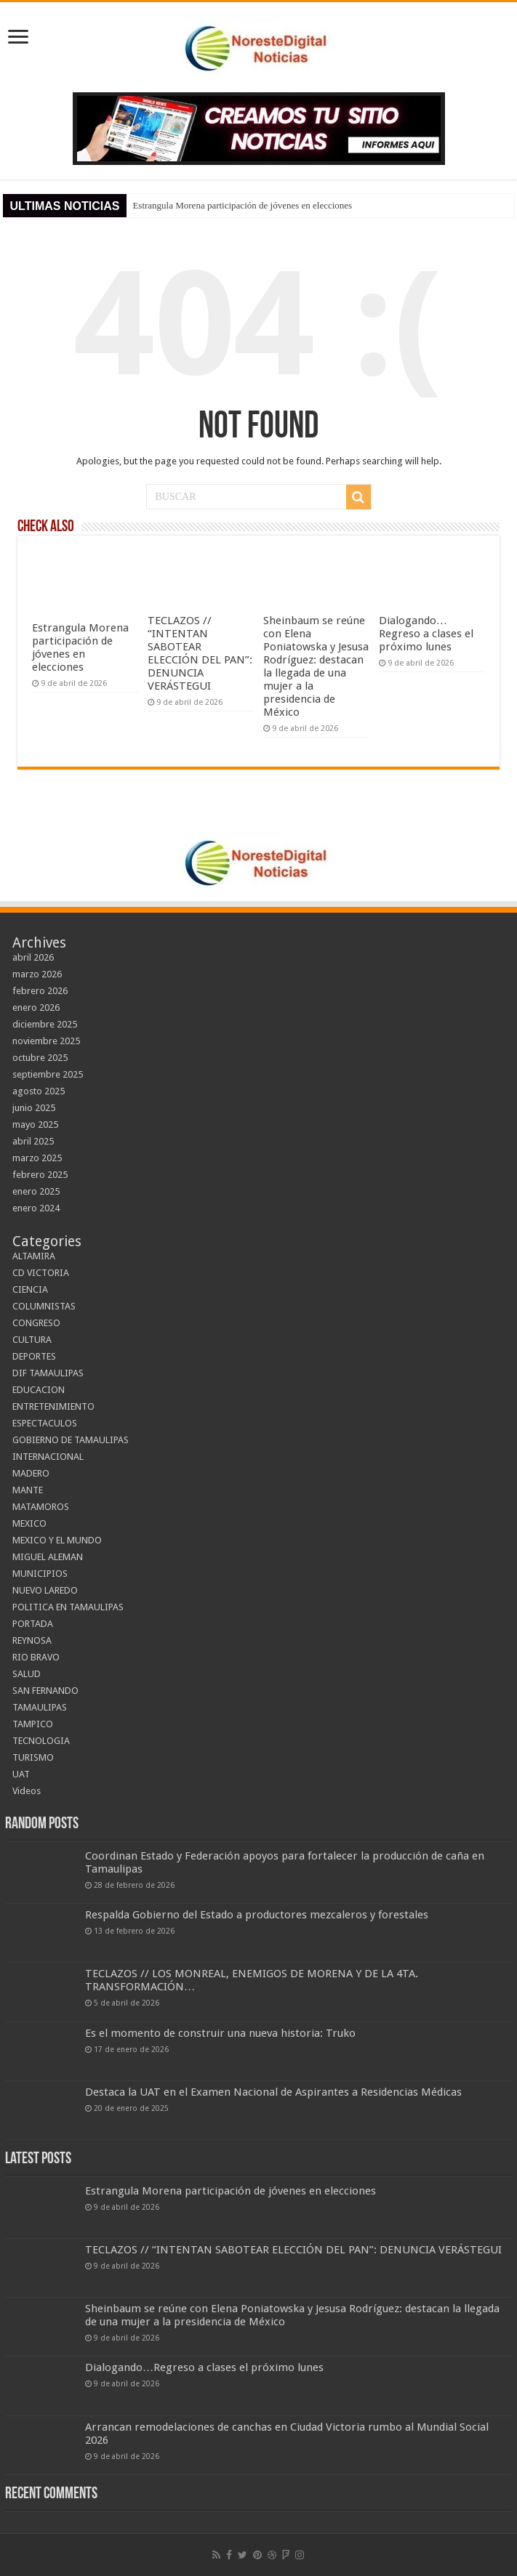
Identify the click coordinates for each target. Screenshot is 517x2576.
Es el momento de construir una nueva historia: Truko (220, 2033)
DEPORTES (34, 1356)
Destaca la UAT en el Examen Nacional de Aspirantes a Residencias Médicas (273, 2092)
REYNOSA (32, 1640)
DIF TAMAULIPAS (48, 1373)
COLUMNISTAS (44, 1306)
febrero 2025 (40, 1174)
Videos (26, 1790)
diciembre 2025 (44, 1024)
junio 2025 (33, 1107)
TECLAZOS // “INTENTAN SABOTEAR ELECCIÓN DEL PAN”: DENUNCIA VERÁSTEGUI (200, 653)
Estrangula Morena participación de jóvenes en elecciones (242, 205)
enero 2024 (36, 1208)
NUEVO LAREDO (45, 1590)
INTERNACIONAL (48, 1456)
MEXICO (29, 1523)
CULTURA (32, 1339)
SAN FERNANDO (45, 1690)
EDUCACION (38, 1389)
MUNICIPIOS (40, 1573)
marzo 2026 (37, 974)
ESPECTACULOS (44, 1423)
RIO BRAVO (36, 1657)
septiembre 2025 (47, 1074)
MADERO (30, 1473)
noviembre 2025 (46, 1040)
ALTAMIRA (33, 1256)
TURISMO (33, 1757)
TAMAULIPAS (39, 1707)
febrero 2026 (40, 990)
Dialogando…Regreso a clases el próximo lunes (426, 633)
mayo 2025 (35, 1124)
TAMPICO (32, 1724)
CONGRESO (36, 1322)
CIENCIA (30, 1289)
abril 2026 (33, 957)
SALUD (26, 1673)
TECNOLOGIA (41, 1740)
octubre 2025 (40, 1057)
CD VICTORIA (40, 1272)
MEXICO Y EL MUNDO (57, 1540)
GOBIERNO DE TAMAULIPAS (70, 1439)
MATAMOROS (40, 1506)
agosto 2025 (38, 1091)
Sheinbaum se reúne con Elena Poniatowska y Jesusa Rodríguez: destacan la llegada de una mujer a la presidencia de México (316, 666)
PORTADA (32, 1623)
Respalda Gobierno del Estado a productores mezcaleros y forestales (256, 1914)
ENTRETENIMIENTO (53, 1406)
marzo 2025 (37, 1157)
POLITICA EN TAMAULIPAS (68, 1607)
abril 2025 (33, 1141)
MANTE (27, 1490)
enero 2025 (36, 1191)
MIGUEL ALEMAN (47, 1556)
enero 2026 (36, 1007)
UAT (21, 1774)
